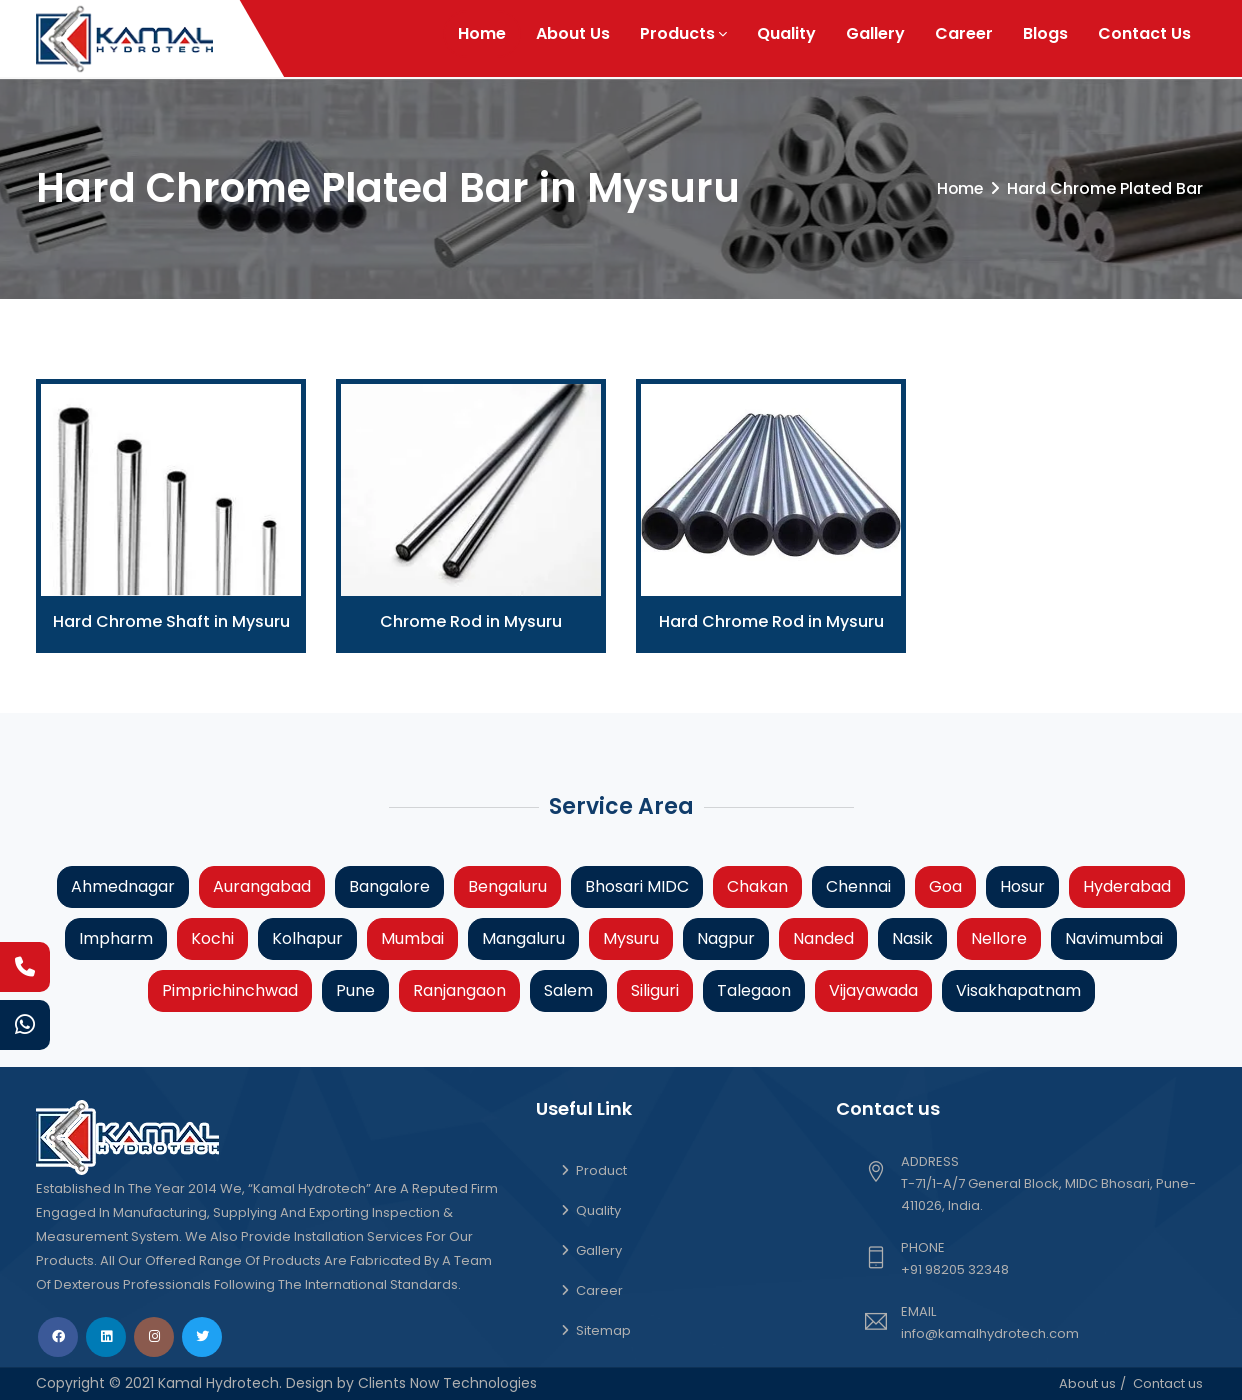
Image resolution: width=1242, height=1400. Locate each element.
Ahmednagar (123, 886)
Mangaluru (523, 938)
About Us (573, 33)
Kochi (212, 938)
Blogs (1045, 33)
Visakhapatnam (1018, 990)
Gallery (875, 33)
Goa (945, 886)
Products (683, 33)
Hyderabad (1127, 886)
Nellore (999, 938)
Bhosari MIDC (637, 886)
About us (1087, 1383)
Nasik (912, 938)
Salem (568, 990)
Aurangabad (262, 886)
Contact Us (1144, 33)
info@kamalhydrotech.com (990, 1333)
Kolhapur (307, 938)
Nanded (823, 938)
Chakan (757, 886)
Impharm (116, 938)
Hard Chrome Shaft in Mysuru (171, 621)
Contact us (1168, 1383)
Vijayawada (873, 990)
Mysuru (631, 938)
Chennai (858, 886)
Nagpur (726, 938)
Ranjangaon (459, 990)
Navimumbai (1114, 938)
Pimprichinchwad (230, 990)
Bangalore (389, 886)
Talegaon (754, 990)
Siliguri (655, 990)
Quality (786, 33)
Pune (355, 990)
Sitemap (603, 1330)
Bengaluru (507, 886)
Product (601, 1170)
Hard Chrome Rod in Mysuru (771, 621)
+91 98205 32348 (955, 1269)
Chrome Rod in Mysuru (471, 621)
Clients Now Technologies (445, 1383)
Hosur (1022, 886)
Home (482, 33)
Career (964, 33)
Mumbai (412, 938)
